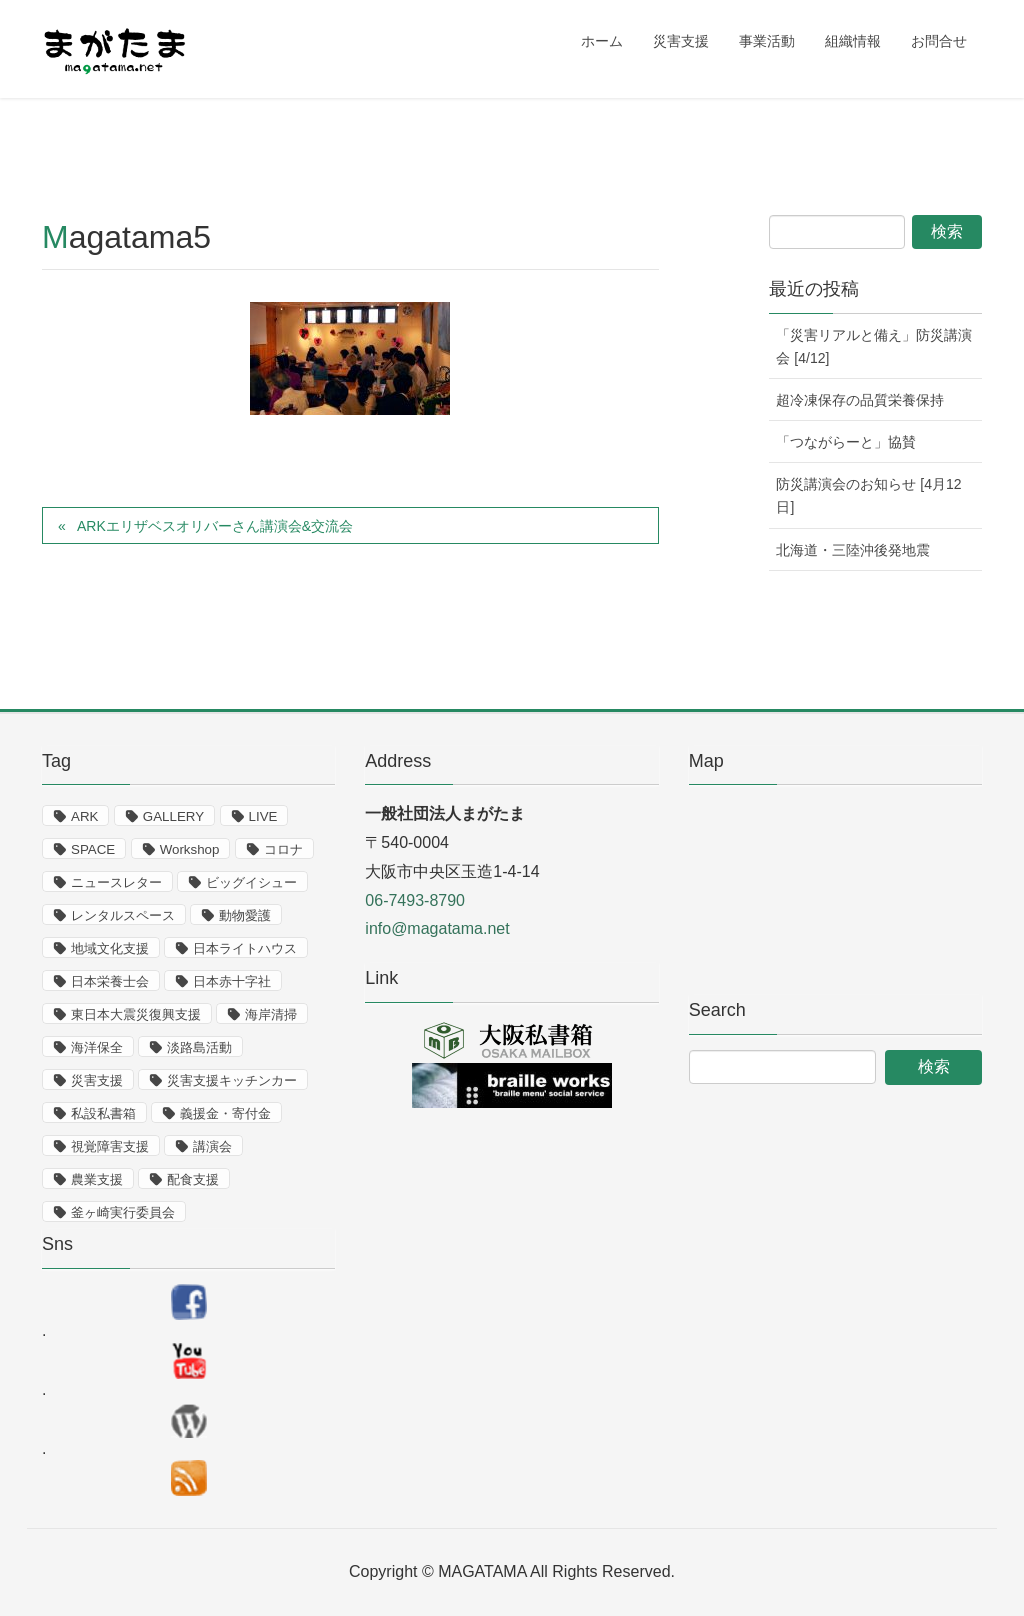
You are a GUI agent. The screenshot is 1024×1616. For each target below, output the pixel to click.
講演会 (212, 1146)
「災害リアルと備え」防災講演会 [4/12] (874, 346)
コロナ (283, 849)
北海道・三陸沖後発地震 (853, 550)
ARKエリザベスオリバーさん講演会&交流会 (215, 526)
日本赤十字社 (232, 981)
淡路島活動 (199, 1047)
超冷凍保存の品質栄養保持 (860, 400)
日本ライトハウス (245, 948)
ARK (84, 816)
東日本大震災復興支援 (136, 1014)
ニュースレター (116, 882)
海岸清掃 (271, 1014)
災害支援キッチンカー (232, 1080)
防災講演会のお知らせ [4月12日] (868, 495)
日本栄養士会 (110, 981)
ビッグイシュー (251, 882)
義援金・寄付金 (225, 1113)
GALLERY (173, 816)
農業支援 (97, 1179)
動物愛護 (245, 915)
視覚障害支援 (110, 1146)
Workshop (190, 849)
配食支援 (193, 1179)
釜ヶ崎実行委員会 (123, 1212)
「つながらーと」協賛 (846, 442)
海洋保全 (97, 1047)
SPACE (93, 849)
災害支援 (97, 1080)
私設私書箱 (103, 1113)
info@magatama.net (437, 928)
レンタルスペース (123, 915)
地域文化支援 (110, 948)
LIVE (263, 816)
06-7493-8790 (415, 900)
